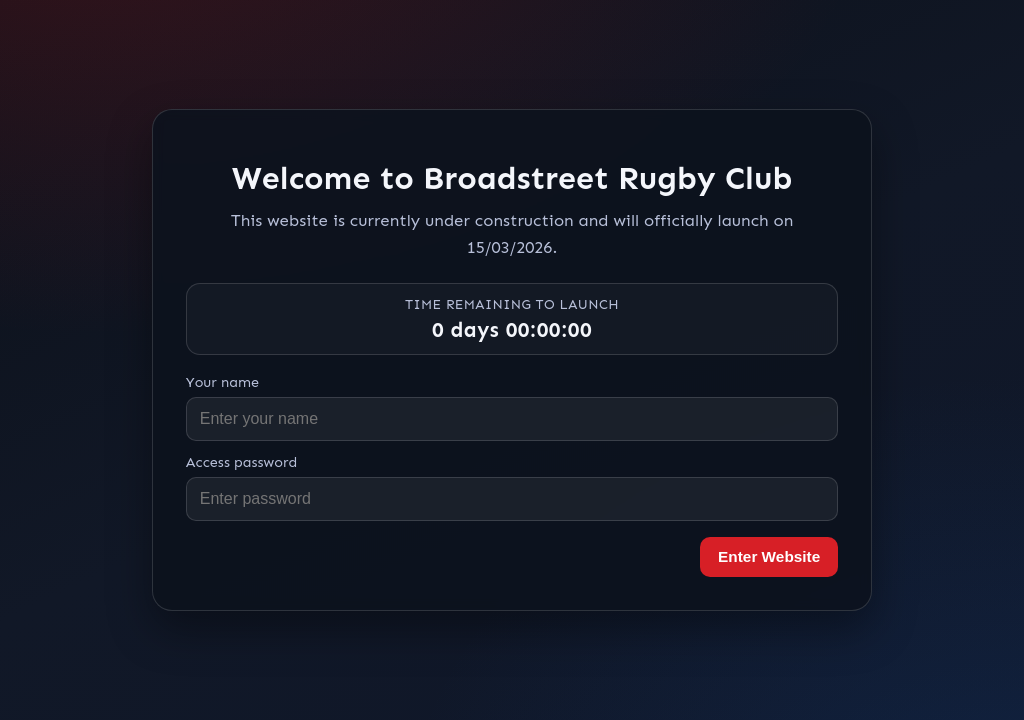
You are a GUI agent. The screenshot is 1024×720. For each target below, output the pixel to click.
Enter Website (769, 556)
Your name (222, 382)
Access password (242, 462)
